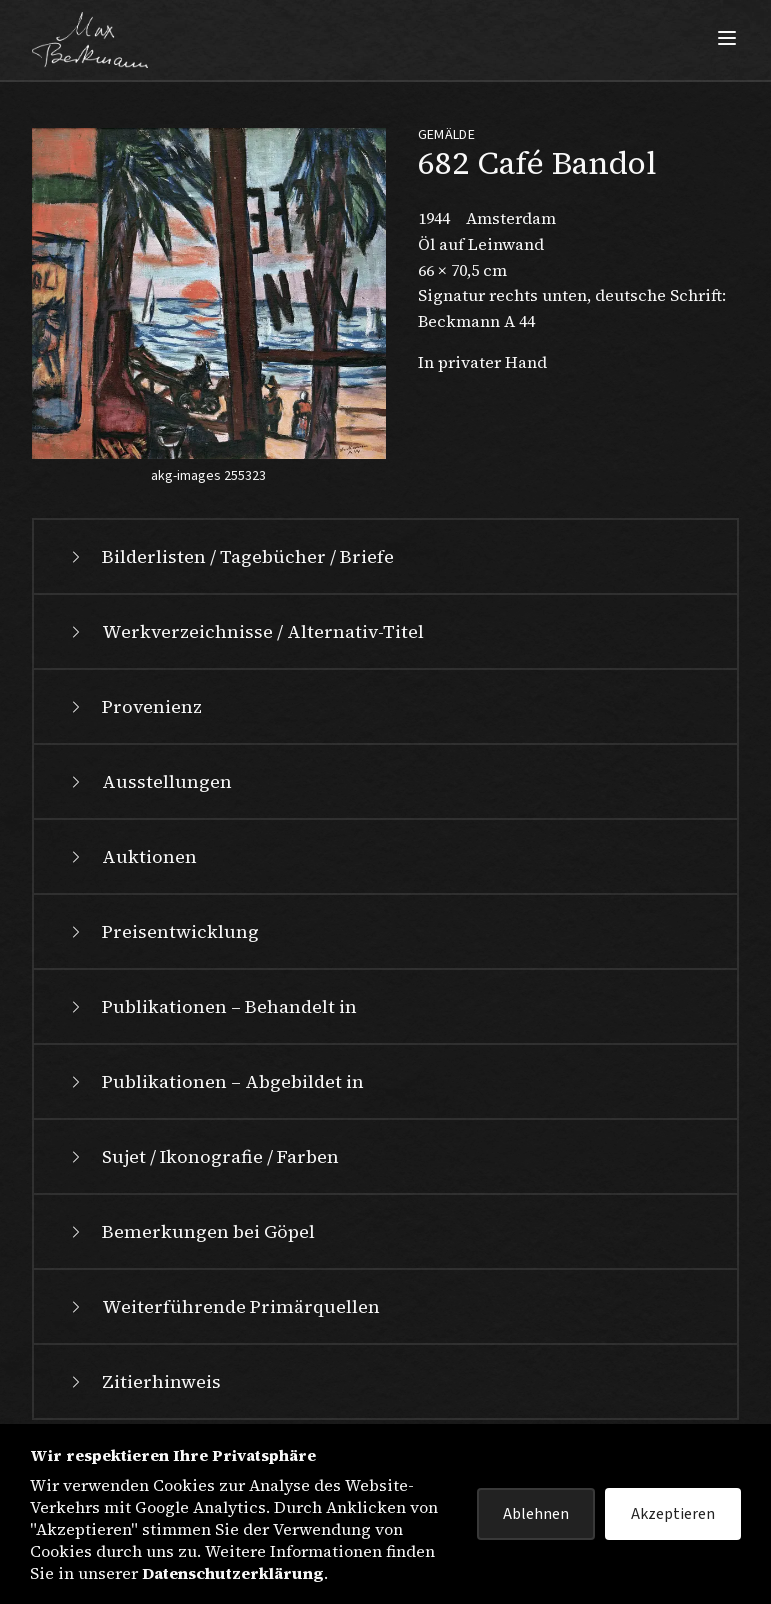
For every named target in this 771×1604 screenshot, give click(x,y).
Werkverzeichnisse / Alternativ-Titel (245, 631)
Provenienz (134, 706)
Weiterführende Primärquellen (223, 1306)
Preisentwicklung (162, 931)
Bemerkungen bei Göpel (190, 1231)
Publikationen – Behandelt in (211, 1006)
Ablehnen (536, 1514)
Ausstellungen (149, 781)
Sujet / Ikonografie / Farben (202, 1156)
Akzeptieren (673, 1514)
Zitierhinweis (143, 1381)
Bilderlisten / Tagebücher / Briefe (230, 556)
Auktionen (131, 856)
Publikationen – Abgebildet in (215, 1081)
